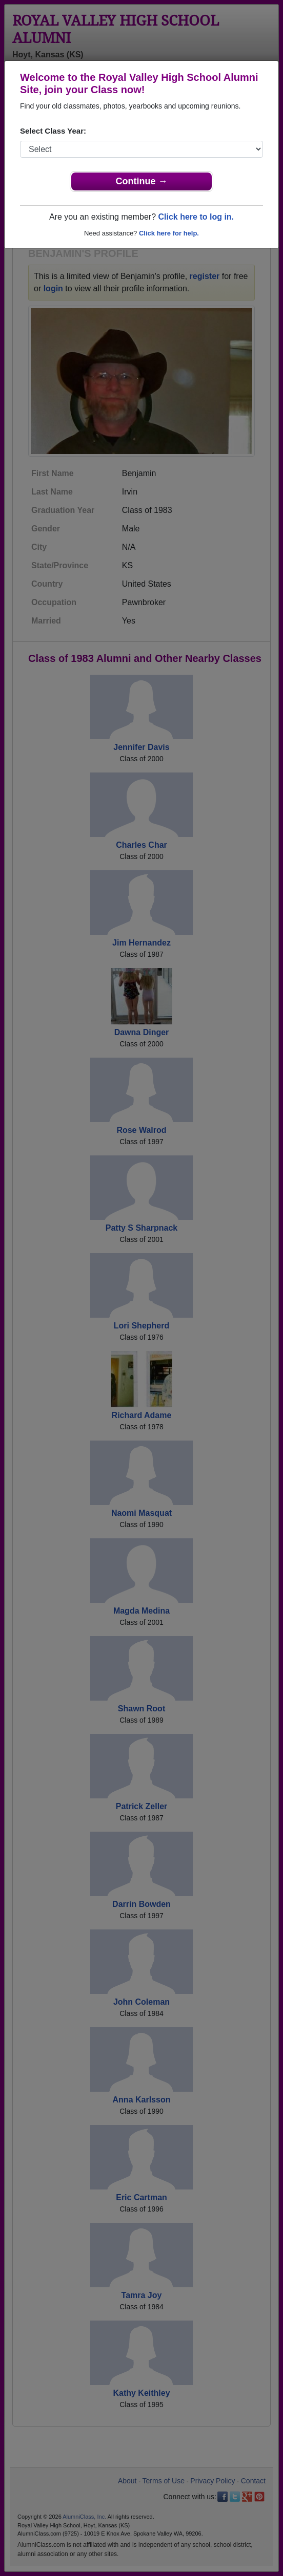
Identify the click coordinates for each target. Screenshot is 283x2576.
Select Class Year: (53, 130)
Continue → (142, 181)
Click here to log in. (196, 216)
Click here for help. (169, 233)
